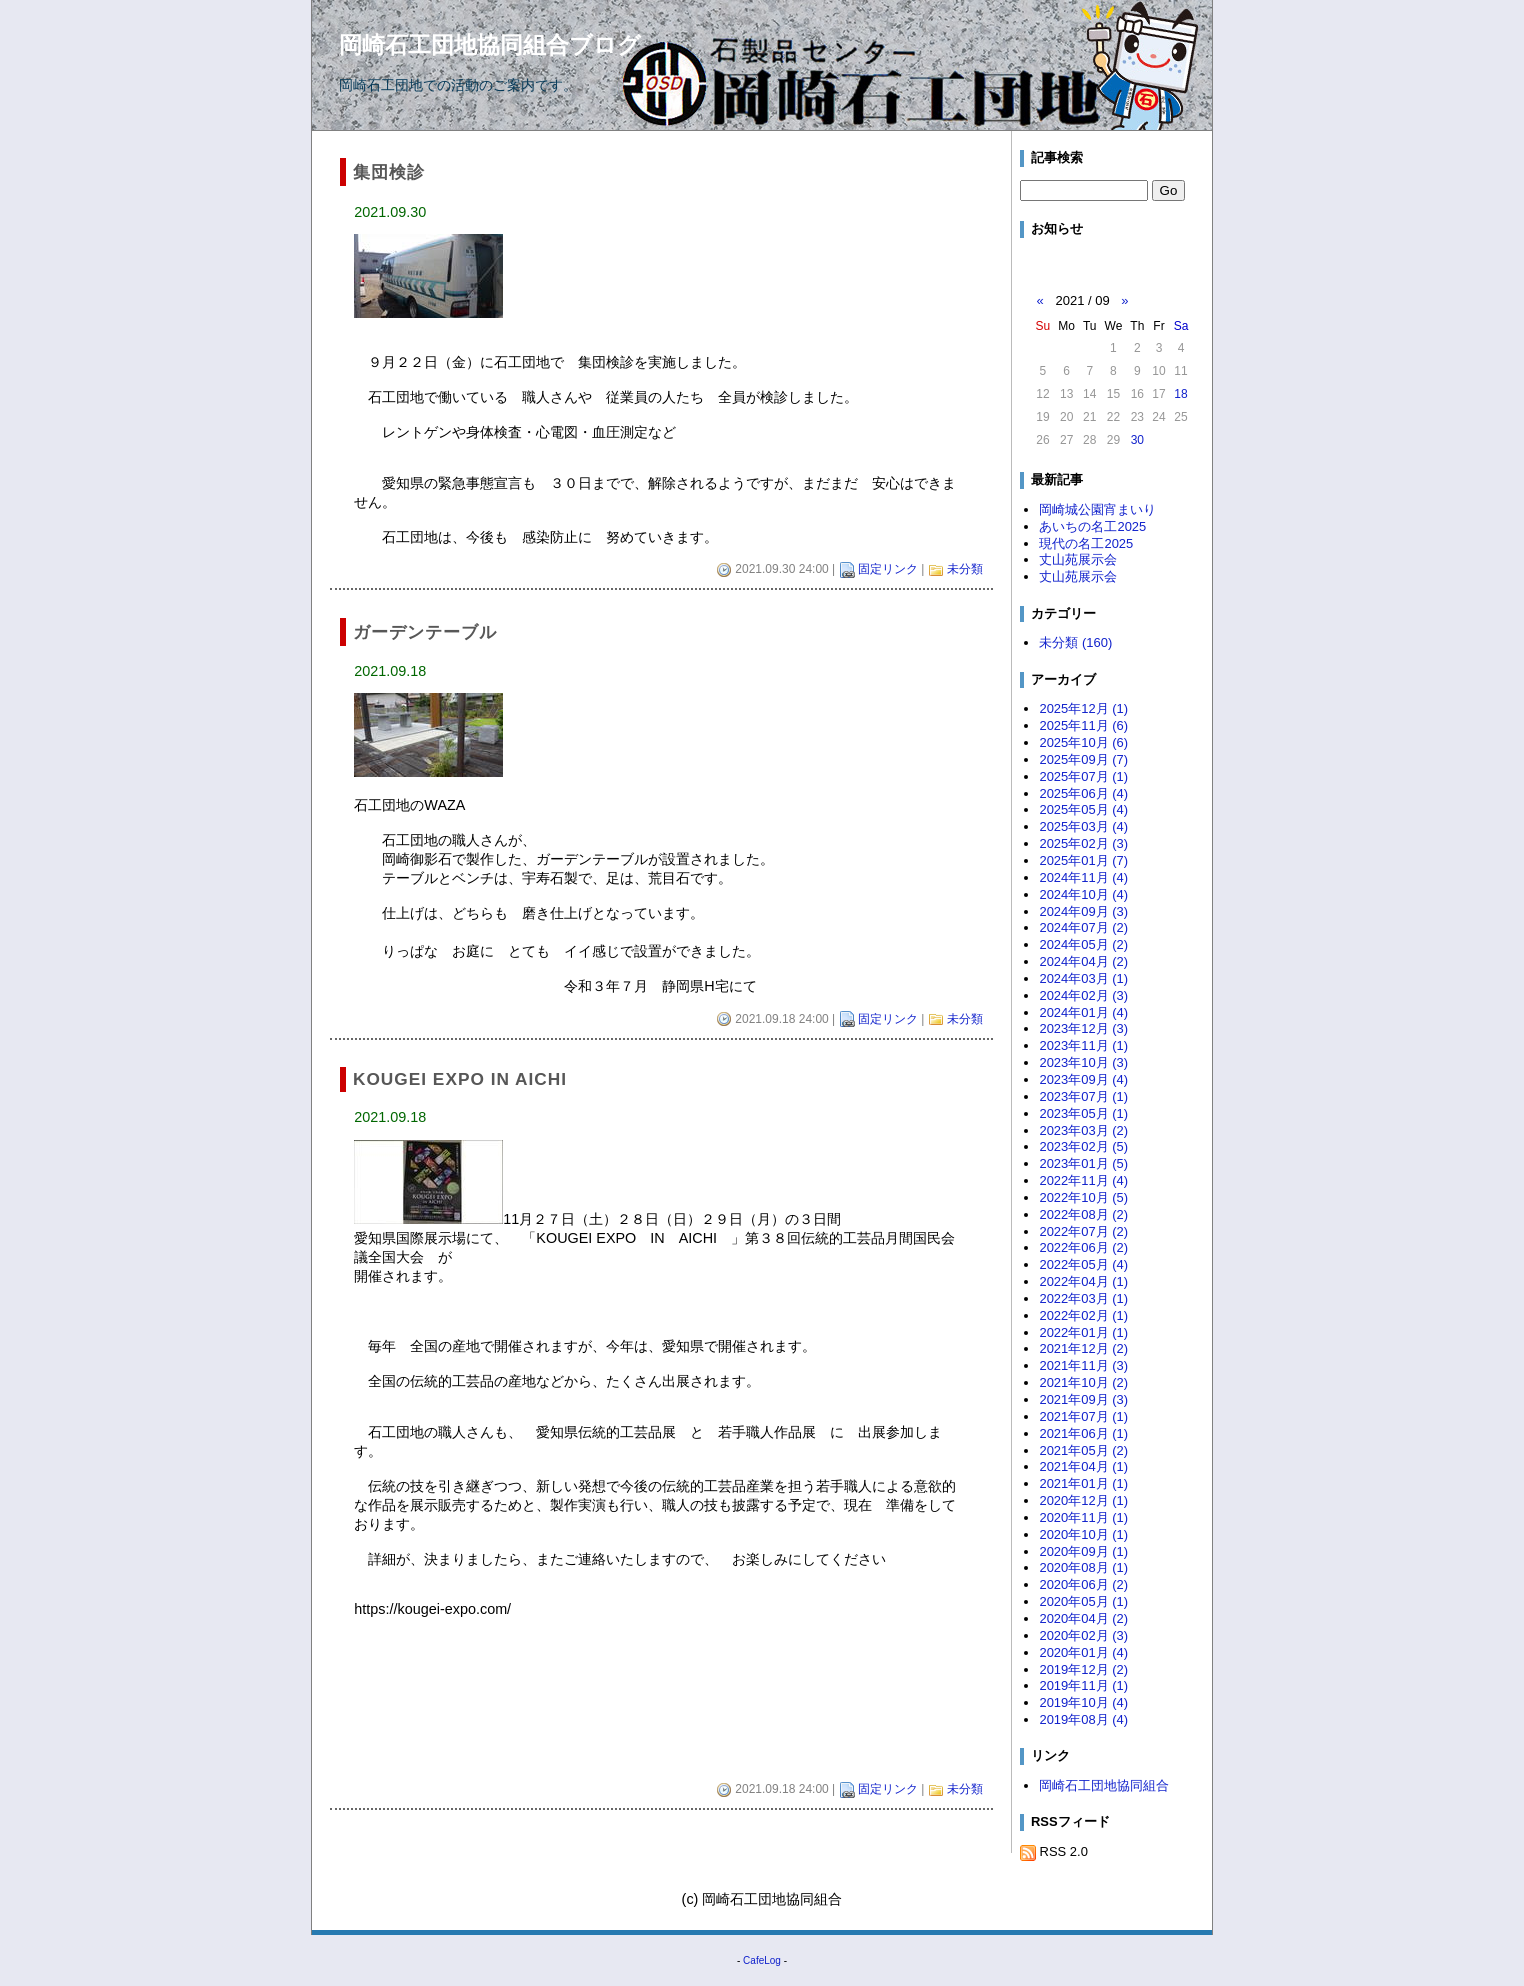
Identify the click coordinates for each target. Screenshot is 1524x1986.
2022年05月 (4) (1083, 1264)
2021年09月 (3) (1083, 1399)
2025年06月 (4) (1083, 793)
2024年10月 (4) (1083, 894)
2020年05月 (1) (1083, 1601)
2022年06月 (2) (1083, 1247)
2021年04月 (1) (1083, 1466)
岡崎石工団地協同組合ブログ (490, 45)
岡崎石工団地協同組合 (1104, 1785)
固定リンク (888, 569)
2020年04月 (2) (1083, 1618)
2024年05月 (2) (1083, 944)
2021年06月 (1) (1083, 1433)
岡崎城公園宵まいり (1097, 509)
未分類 (965, 569)
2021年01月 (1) (1083, 1483)
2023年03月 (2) (1083, 1130)
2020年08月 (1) (1083, 1567)
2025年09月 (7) (1083, 759)
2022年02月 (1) (1083, 1315)
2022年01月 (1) (1083, 1332)
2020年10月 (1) (1083, 1534)
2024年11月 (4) (1083, 877)
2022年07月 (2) (1083, 1231)
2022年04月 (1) (1083, 1281)
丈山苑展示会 (1078, 559)
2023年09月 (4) (1083, 1079)
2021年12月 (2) (1083, 1348)
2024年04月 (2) (1083, 961)
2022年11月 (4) (1083, 1180)
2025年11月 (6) (1083, 725)
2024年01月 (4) (1083, 1012)
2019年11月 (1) (1083, 1685)
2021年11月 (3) (1083, 1365)
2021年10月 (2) (1083, 1382)
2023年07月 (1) (1083, 1096)
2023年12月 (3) (1083, 1028)
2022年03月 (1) (1083, 1298)
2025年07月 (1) (1083, 776)
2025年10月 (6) (1083, 742)
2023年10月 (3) (1083, 1062)
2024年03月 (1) (1083, 978)
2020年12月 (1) (1083, 1500)
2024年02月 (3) (1083, 995)
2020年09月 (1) (1083, 1551)
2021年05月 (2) (1083, 1450)
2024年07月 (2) (1083, 927)
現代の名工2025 (1086, 543)
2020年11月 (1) (1083, 1517)
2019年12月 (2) (1083, 1669)
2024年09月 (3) (1083, 911)
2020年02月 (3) (1083, 1635)
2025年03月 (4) (1083, 826)
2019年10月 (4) (1083, 1702)
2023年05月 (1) (1083, 1113)
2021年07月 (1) (1083, 1416)
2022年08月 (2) (1083, 1214)
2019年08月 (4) (1083, 1719)
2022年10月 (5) (1083, 1197)
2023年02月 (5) (1083, 1146)
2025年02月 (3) (1083, 843)
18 (1180, 394)
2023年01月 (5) (1083, 1163)
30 (1137, 440)
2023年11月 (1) (1083, 1045)
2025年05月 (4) (1083, 809)
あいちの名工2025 (1092, 526)
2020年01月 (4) (1083, 1652)
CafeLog (762, 1960)
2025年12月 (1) (1083, 708)
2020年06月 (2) (1083, 1584)
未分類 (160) (1075, 642)
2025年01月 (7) (1083, 860)
